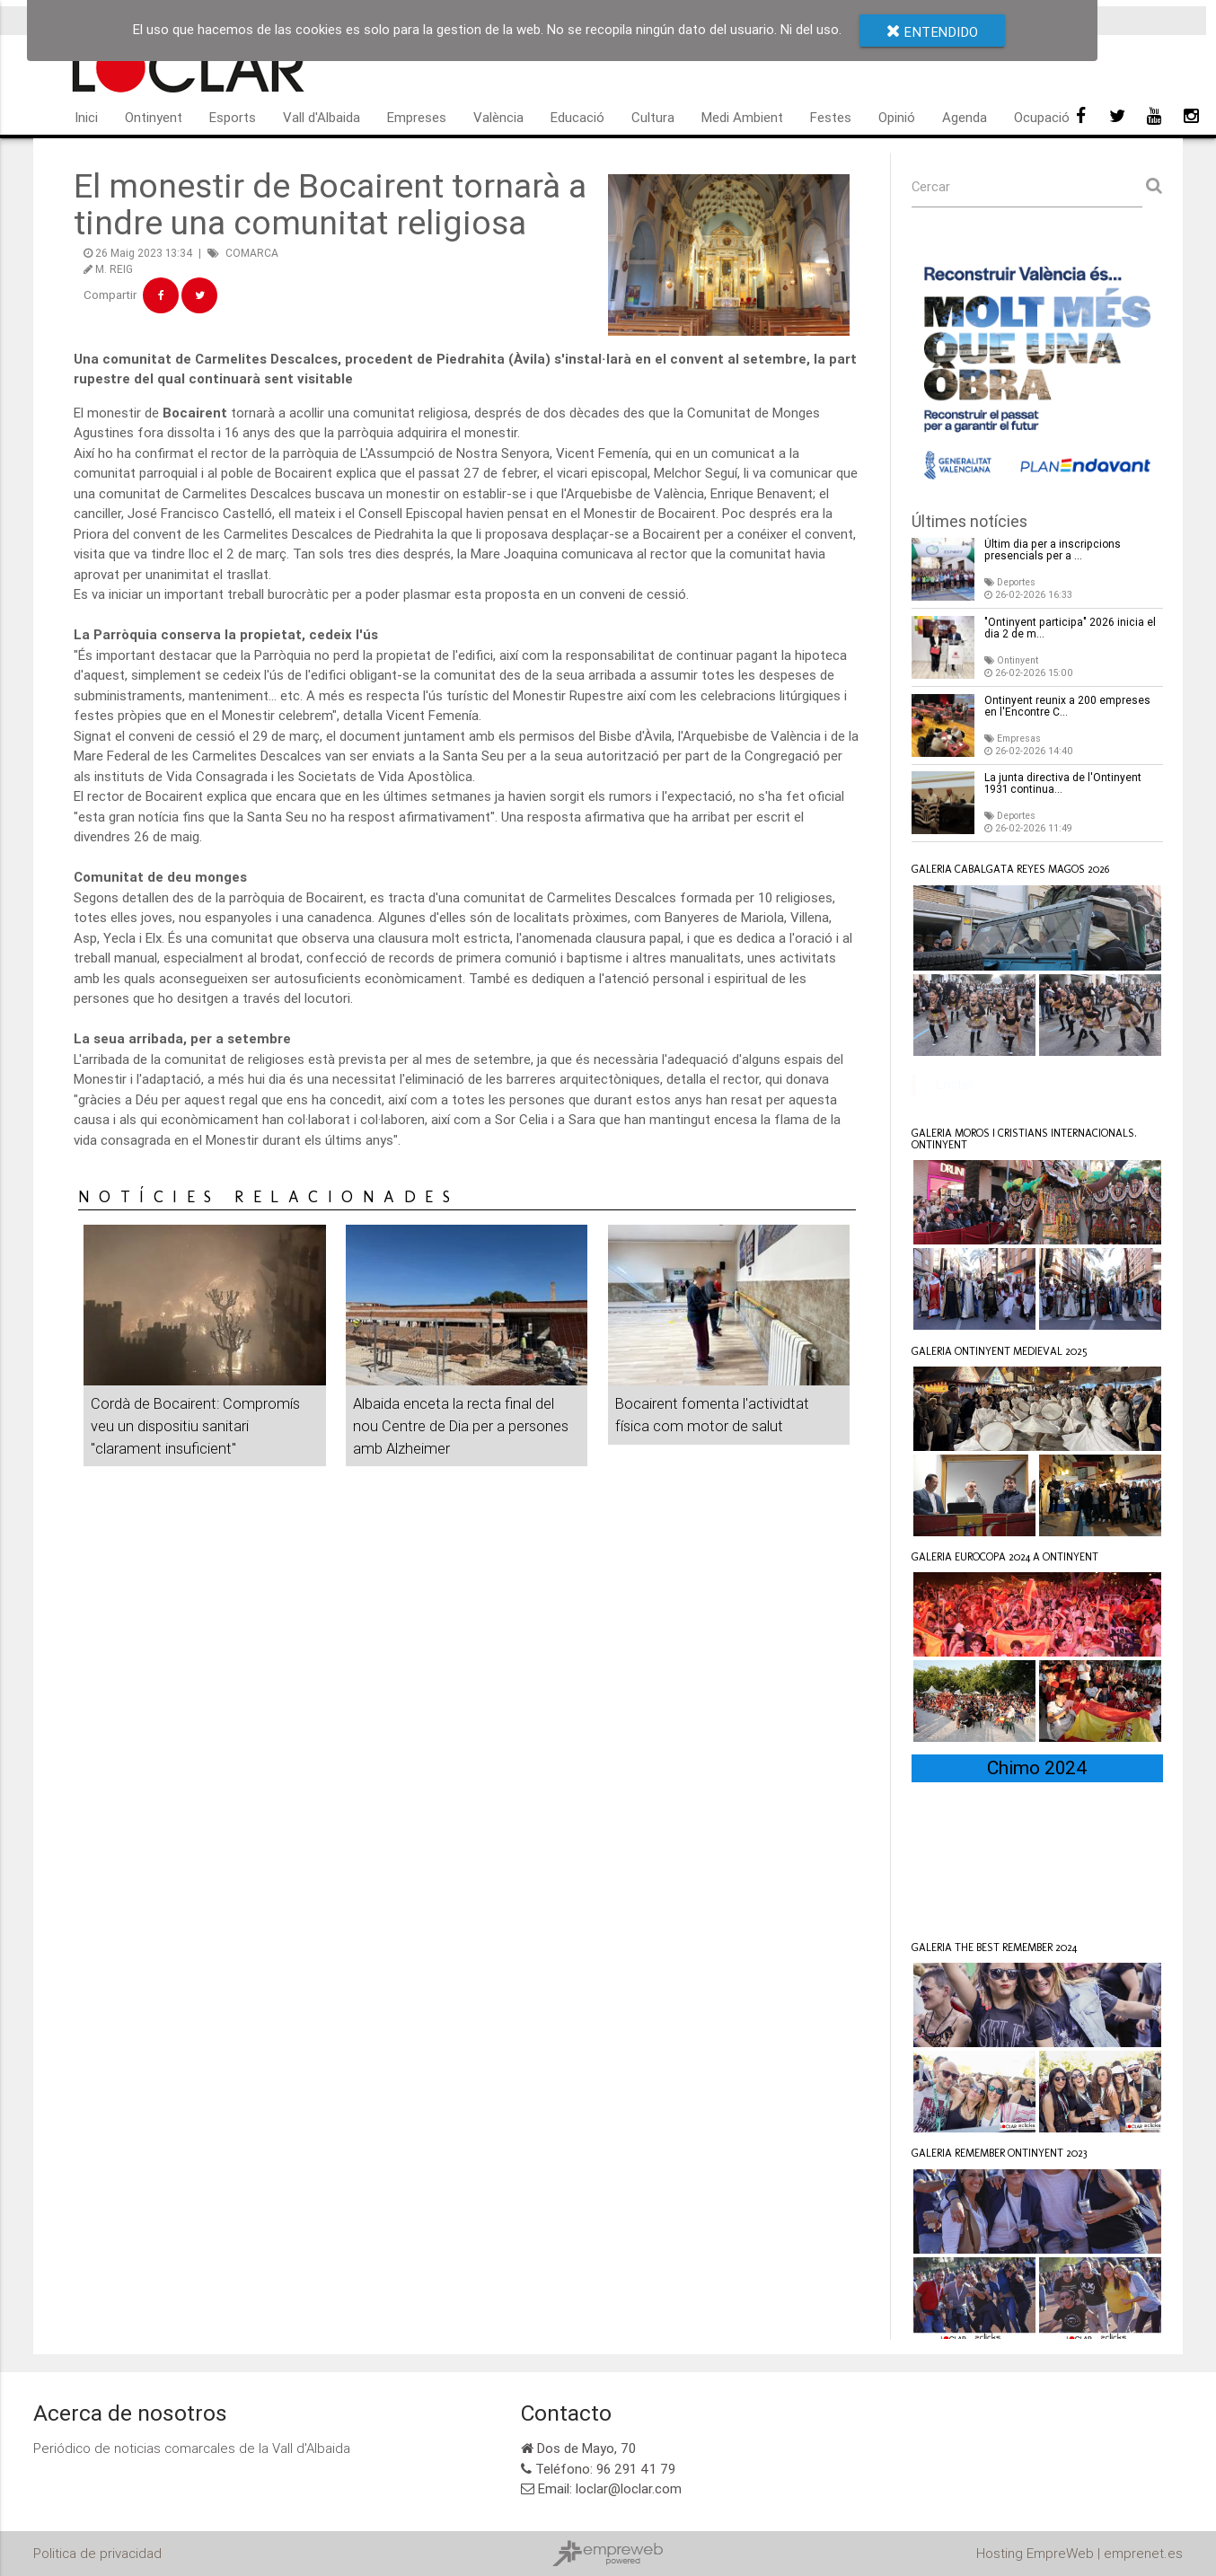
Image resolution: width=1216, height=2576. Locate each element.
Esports (232, 117)
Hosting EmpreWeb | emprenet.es (1079, 2553)
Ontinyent (153, 117)
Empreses (416, 117)
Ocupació (1042, 117)
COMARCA (251, 252)
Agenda (964, 117)
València (498, 117)
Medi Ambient (742, 117)
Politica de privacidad (97, 2553)
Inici (86, 117)
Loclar (954, 1084)
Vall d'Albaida (321, 117)
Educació (577, 117)
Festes (830, 117)
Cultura (652, 117)
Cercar (931, 186)
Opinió (896, 117)
